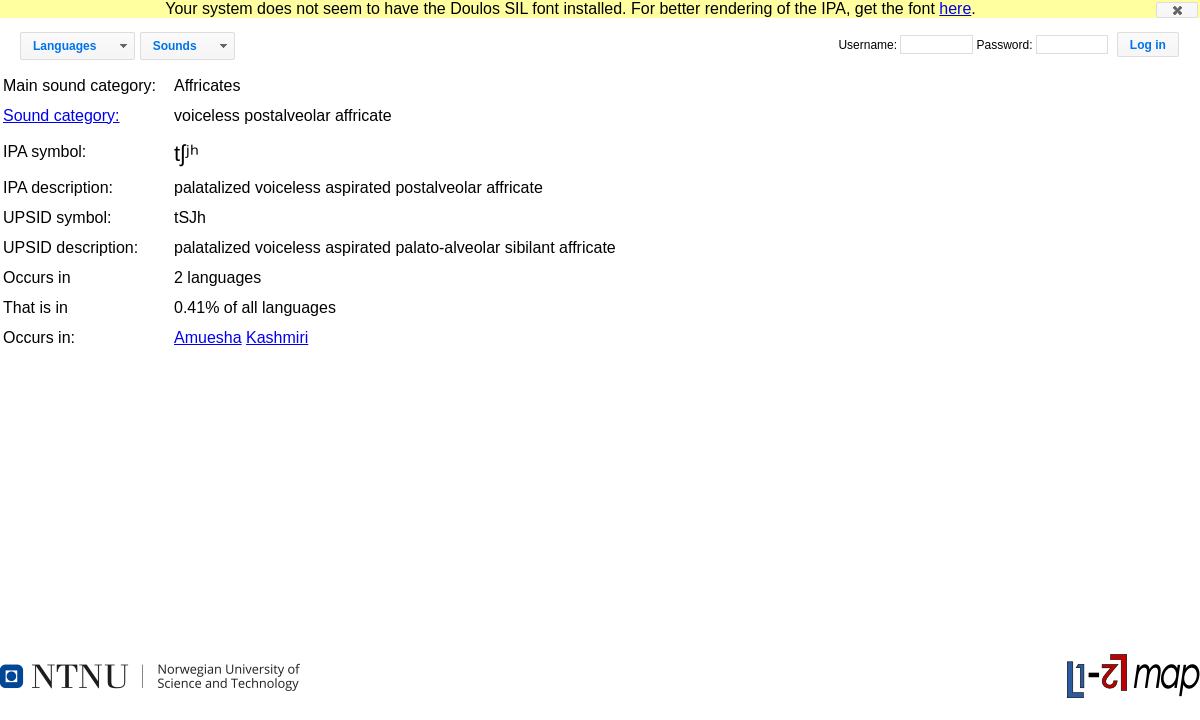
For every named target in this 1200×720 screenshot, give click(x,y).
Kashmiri (277, 337)
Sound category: (61, 115)
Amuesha (208, 337)
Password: (1005, 45)
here (955, 8)
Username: (869, 45)
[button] (1177, 10)
